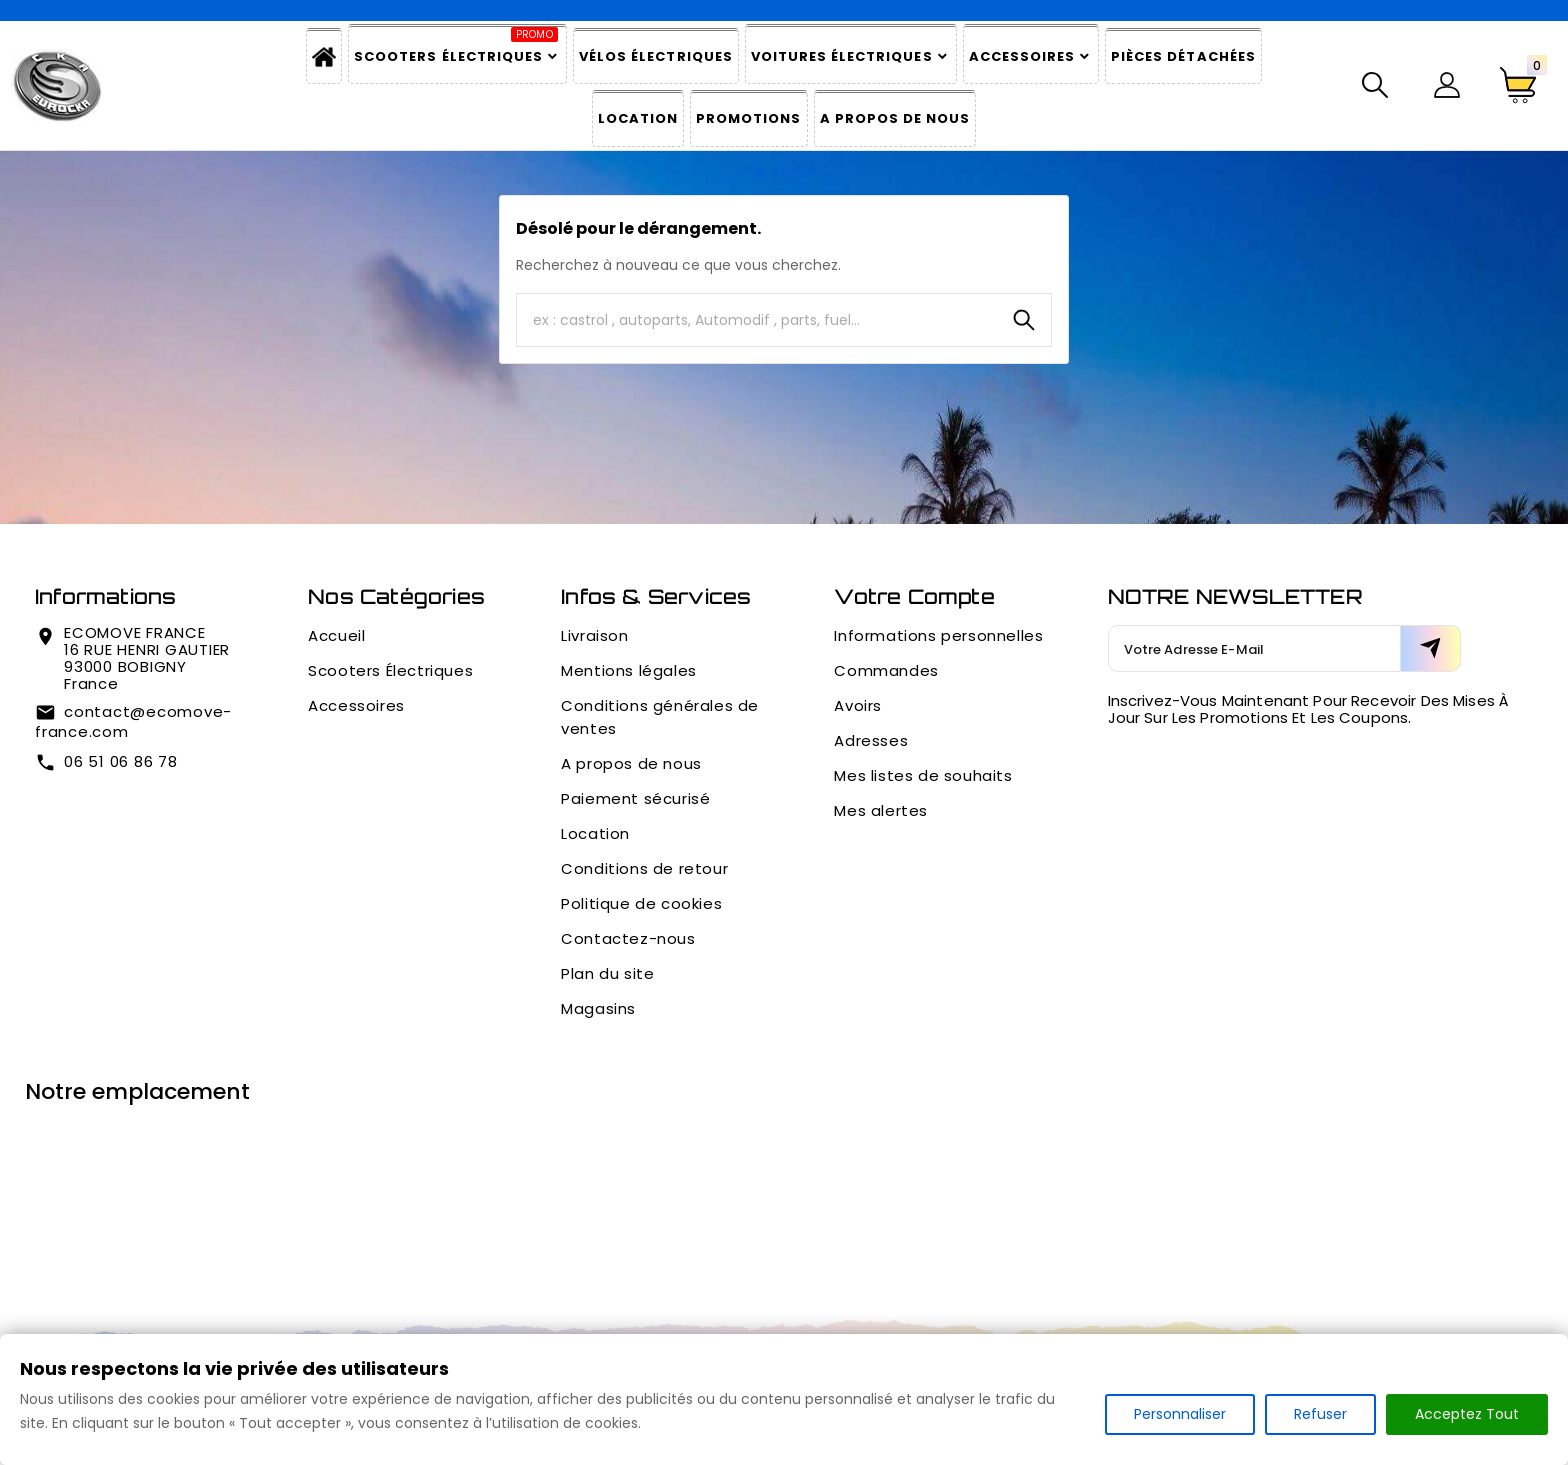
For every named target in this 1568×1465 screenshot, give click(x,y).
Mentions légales (629, 670)
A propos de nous (631, 763)
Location (595, 833)
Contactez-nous (628, 938)
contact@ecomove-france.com (133, 721)
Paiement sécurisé (635, 798)
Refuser (1320, 1414)
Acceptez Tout (1467, 1414)
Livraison (594, 635)
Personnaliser (1180, 1414)
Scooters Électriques (390, 670)
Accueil (336, 635)
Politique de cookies (641, 903)
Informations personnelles (938, 635)
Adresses (871, 740)
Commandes (886, 670)
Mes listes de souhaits (923, 775)
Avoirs (858, 705)
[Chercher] (757, 320)
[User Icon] (1447, 85)
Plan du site (607, 973)
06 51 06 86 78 (121, 761)
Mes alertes (881, 810)
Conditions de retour (644, 868)
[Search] (1024, 320)
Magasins (598, 1008)
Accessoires (356, 705)
